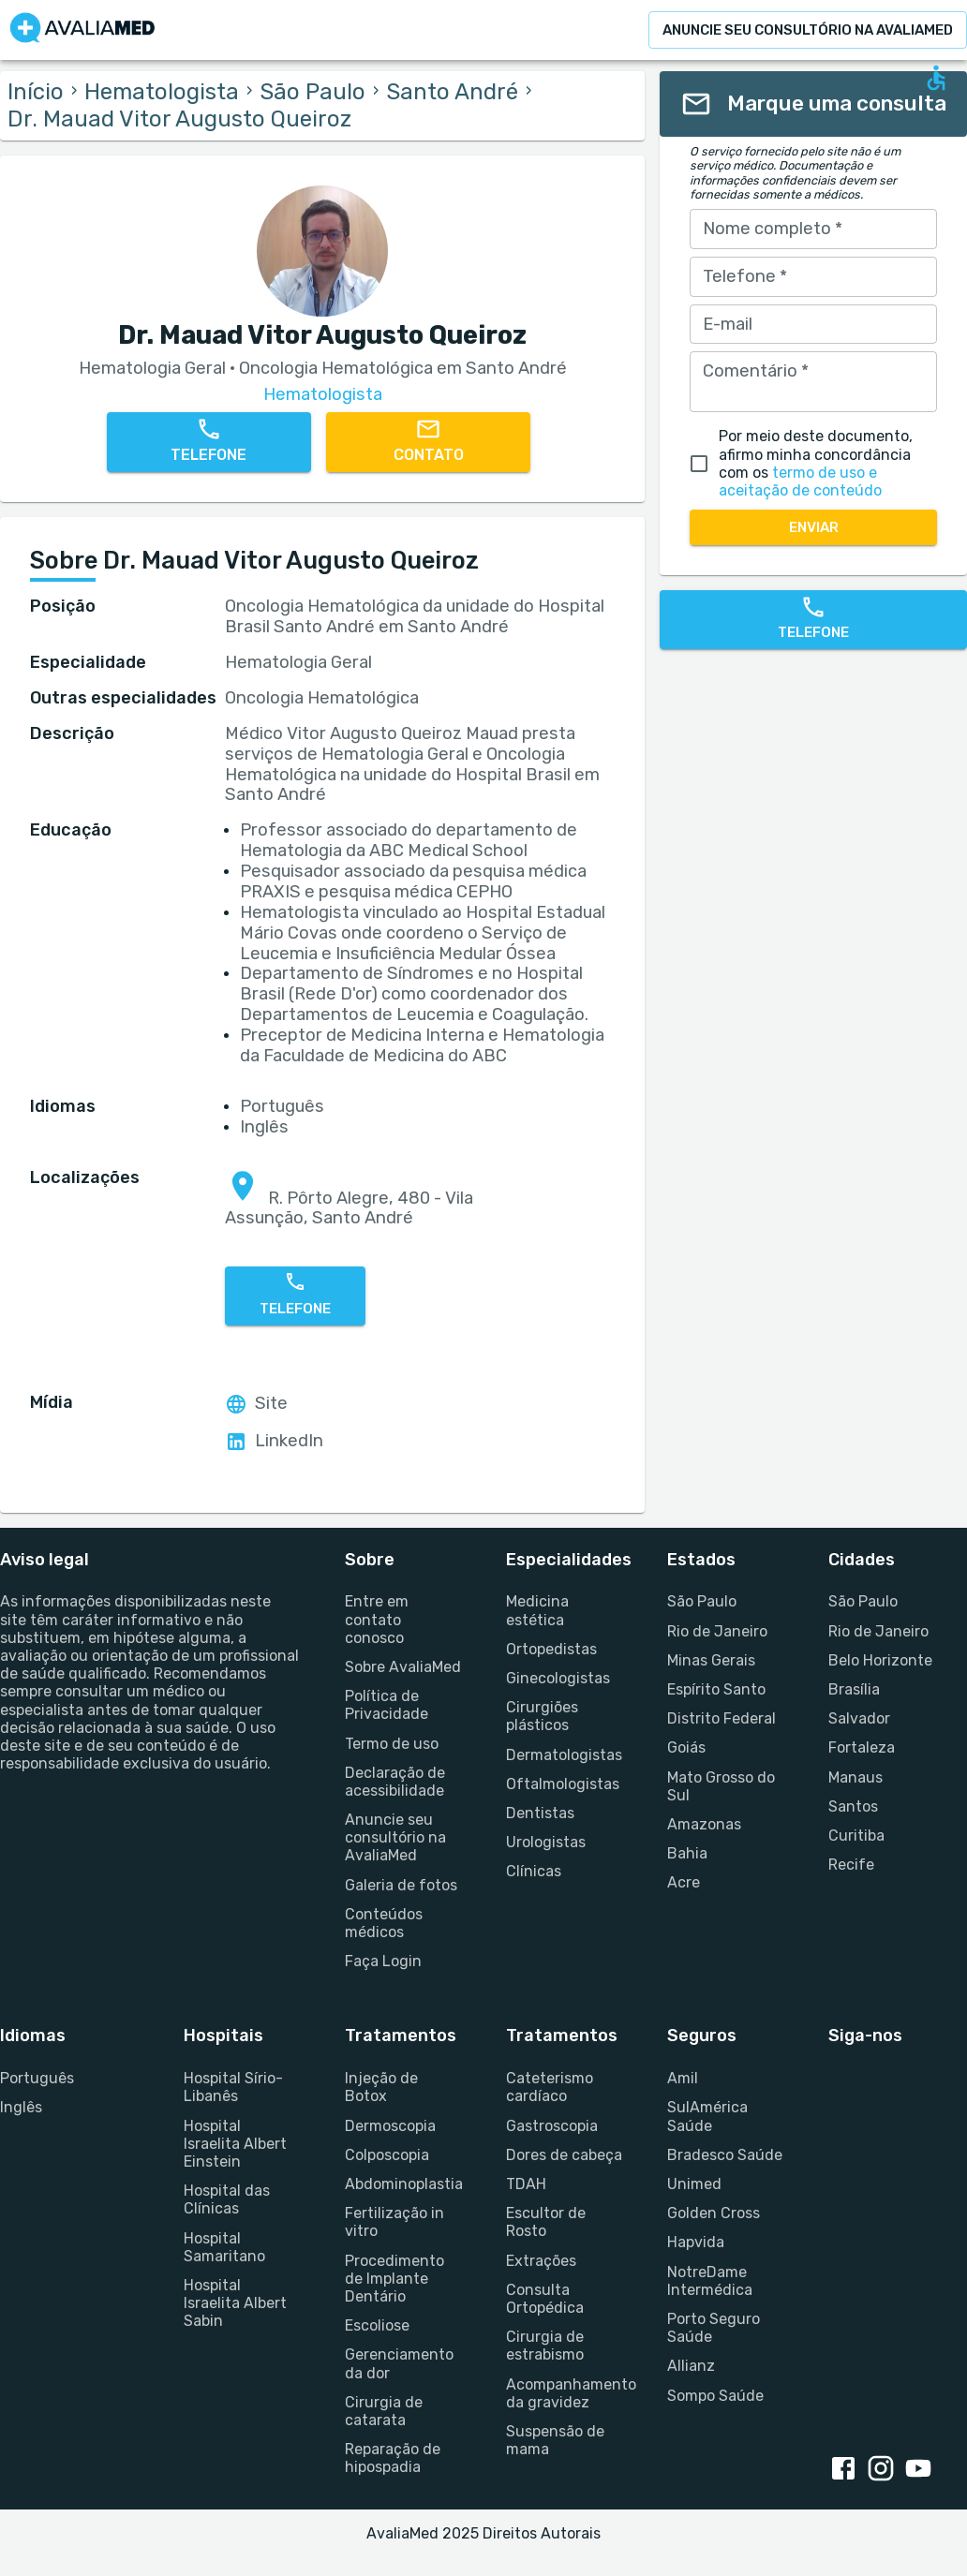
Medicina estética (537, 1610)
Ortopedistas (551, 1649)
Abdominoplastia (403, 2184)
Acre (683, 1882)
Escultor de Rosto (546, 2222)
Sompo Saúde (715, 2396)
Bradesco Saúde (724, 2155)
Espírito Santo (716, 1689)
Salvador (859, 1718)
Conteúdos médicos (384, 1923)
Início (35, 92)
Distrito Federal (721, 1718)
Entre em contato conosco (377, 1619)
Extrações (541, 2261)
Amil (682, 2078)
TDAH (526, 2184)
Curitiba (856, 1835)
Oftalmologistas (562, 1784)
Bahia (687, 1853)
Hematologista (161, 92)
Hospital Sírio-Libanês (233, 2087)
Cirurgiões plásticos (542, 1716)
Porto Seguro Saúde (713, 2328)
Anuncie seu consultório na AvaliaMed (395, 1837)
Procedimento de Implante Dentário (394, 2278)
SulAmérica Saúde (707, 2116)
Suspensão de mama (555, 2440)
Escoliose (377, 2325)
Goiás (686, 1747)
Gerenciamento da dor (399, 2363)
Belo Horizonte (880, 1660)
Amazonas (704, 1824)
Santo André (452, 92)
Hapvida (695, 2242)
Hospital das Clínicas (227, 2199)
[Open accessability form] (936, 78)
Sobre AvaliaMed (403, 1667)
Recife (851, 1864)
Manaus (855, 1777)
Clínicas (533, 1871)
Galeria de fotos (401, 1885)
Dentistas (540, 1813)
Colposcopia (387, 2155)
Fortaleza (861, 1747)
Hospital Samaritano (224, 2247)
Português (37, 2078)
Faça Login (383, 1961)
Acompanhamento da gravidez (564, 2393)
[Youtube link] (922, 2470)
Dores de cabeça (564, 2155)
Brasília (854, 1689)
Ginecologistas (558, 1678)
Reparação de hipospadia (392, 2458)
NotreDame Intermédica (709, 2281)
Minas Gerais (711, 1660)
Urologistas (546, 1842)
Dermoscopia (390, 2126)
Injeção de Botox (381, 2087)
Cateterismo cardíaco (549, 2087)
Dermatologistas (564, 1755)
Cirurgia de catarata (384, 2411)
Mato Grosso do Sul (721, 1786)
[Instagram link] (884, 2470)
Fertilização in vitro (394, 2222)
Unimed (694, 2184)
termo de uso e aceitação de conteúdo (800, 481)
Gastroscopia (552, 2126)
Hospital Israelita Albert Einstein (235, 2143)
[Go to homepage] (82, 30)
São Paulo (312, 92)
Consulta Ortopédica (545, 2299)
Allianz (691, 2366)
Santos (853, 1806)
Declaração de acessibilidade (395, 1781)
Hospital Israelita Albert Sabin (235, 2303)
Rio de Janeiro (717, 1631)
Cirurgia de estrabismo (545, 2345)
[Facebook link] (847, 2470)
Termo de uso (392, 1744)
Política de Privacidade (386, 1705)
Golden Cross (713, 2213)
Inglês (21, 2107)
